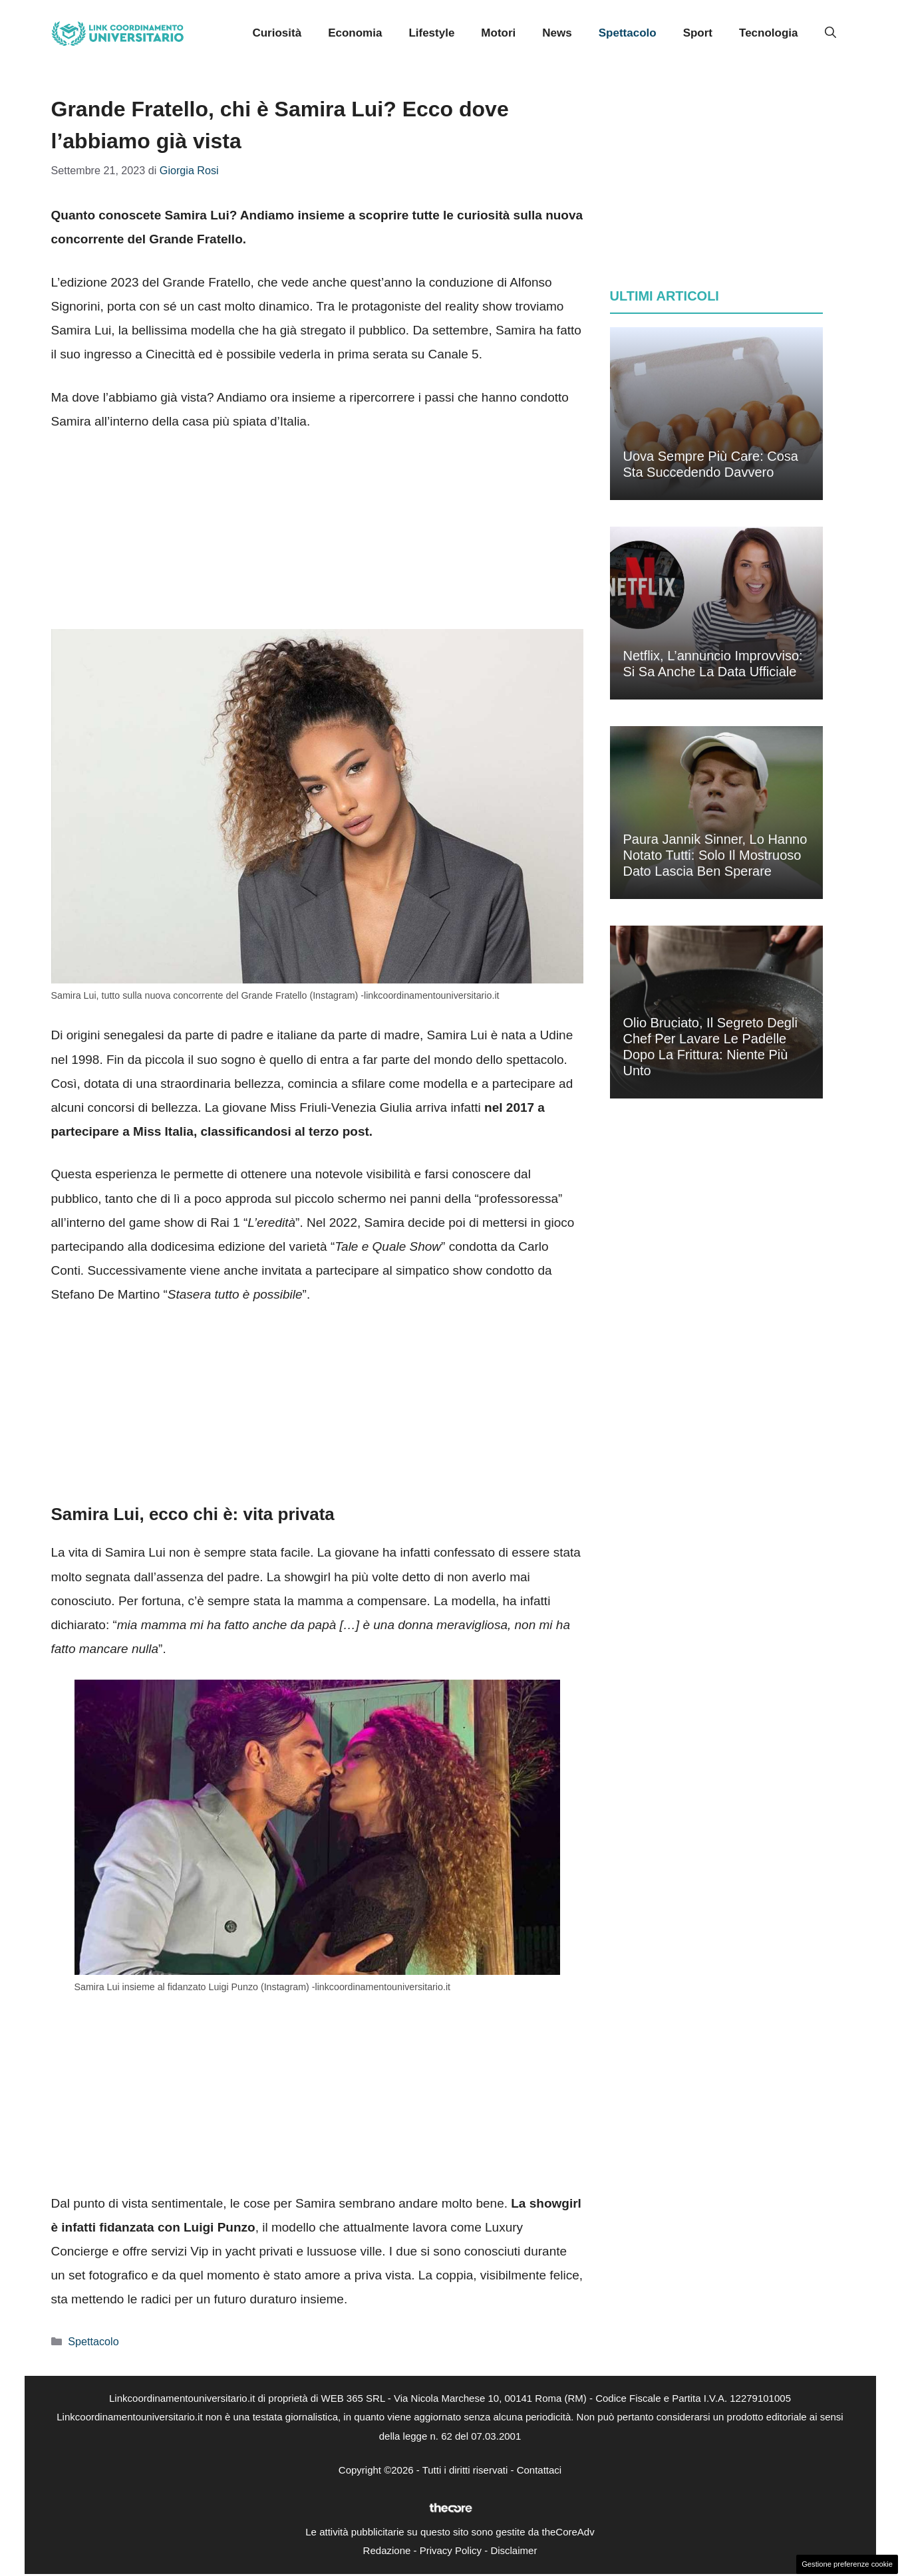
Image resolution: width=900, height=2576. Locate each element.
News (556, 33)
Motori (498, 33)
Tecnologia (768, 33)
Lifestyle (431, 33)
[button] (830, 33)
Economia (355, 33)
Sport (697, 33)
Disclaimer (513, 2550)
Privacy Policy (451, 2550)
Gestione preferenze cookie (847, 2564)
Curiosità (276, 33)
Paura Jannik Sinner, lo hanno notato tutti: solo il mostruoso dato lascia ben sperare (715, 855)
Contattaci (539, 2470)
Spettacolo (628, 33)
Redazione (387, 2550)
